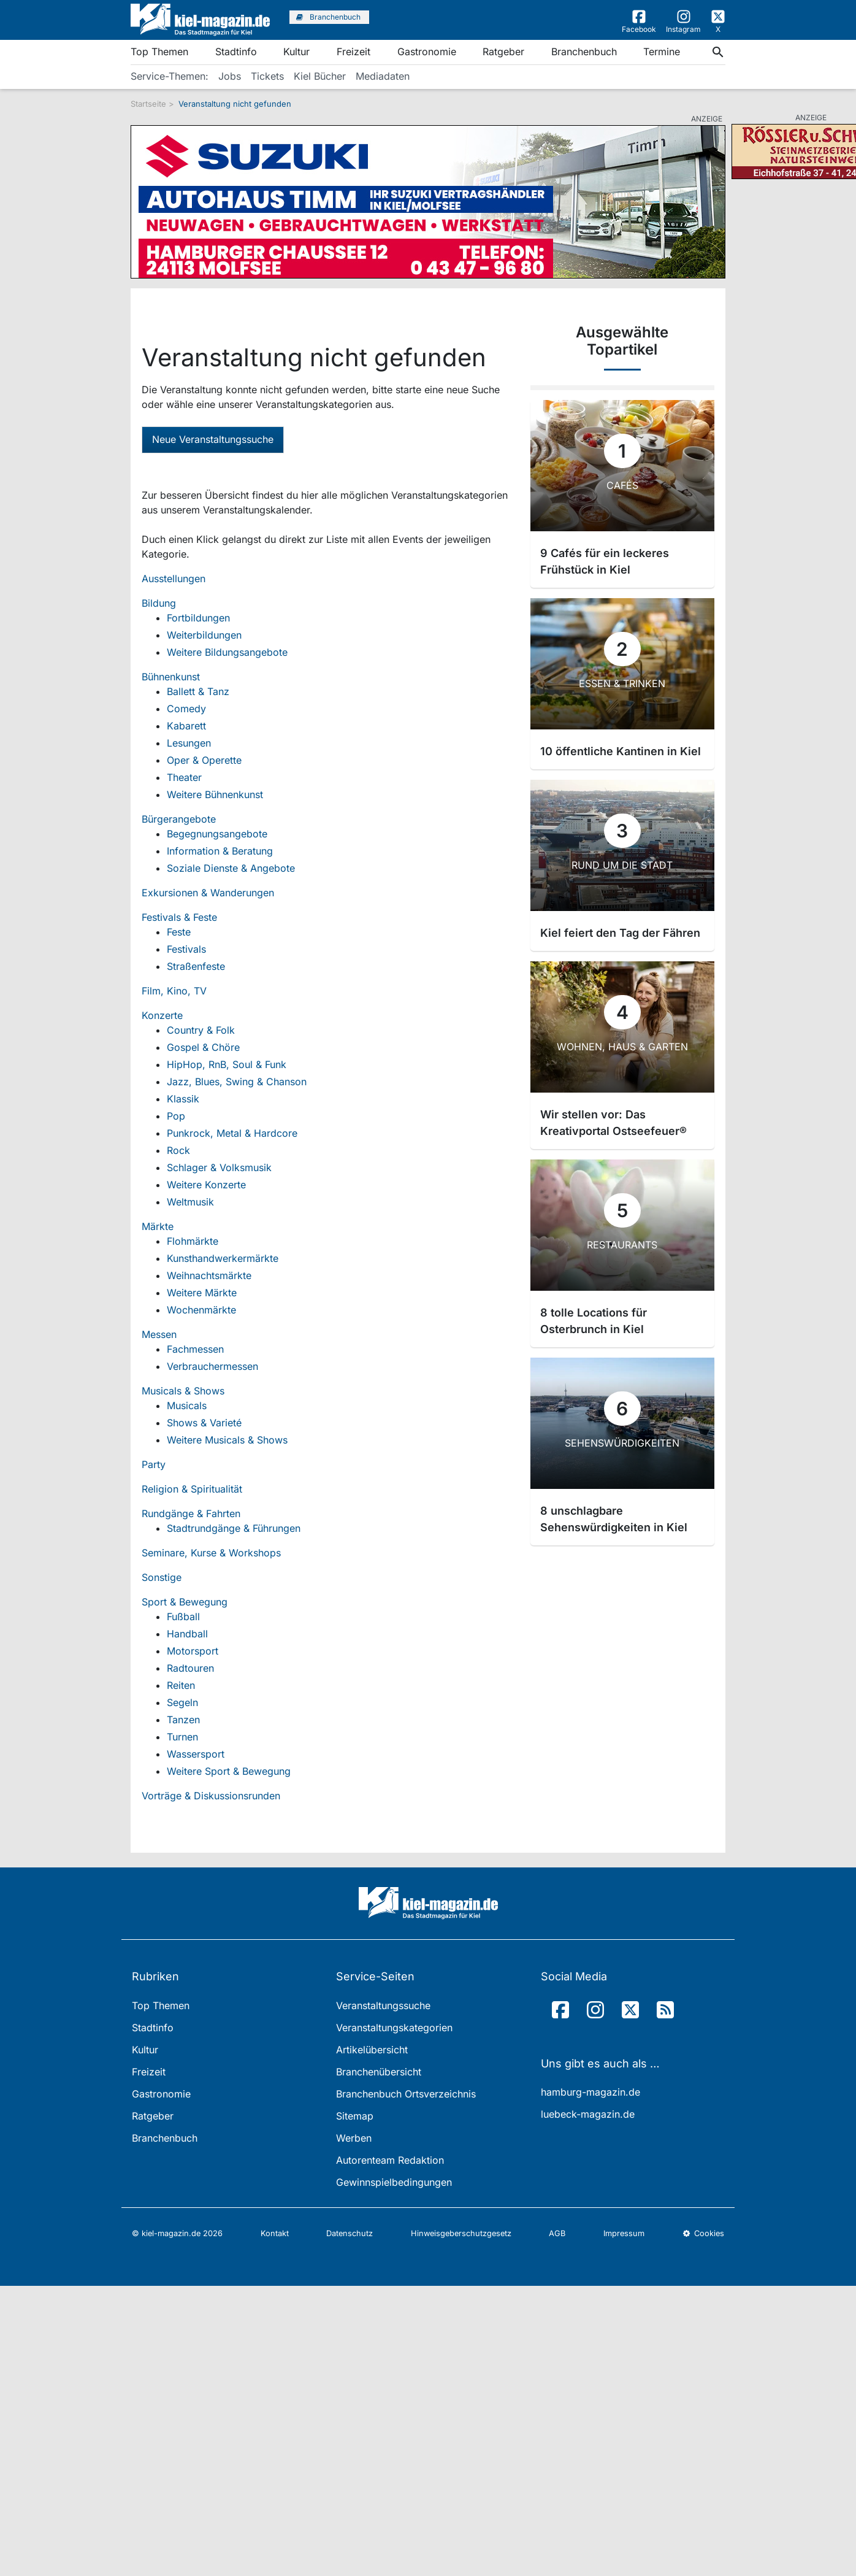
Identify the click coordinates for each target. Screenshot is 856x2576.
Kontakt (275, 2233)
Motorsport (192, 1651)
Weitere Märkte (202, 1292)
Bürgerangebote (179, 819)
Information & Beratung (220, 851)
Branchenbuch (584, 51)
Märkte (158, 1226)
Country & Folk (201, 1030)
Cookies (703, 2233)
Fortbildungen (198, 618)
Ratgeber (503, 51)
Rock (178, 1150)
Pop (176, 1116)
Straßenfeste (196, 966)
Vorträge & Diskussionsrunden (211, 1796)
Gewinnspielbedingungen (394, 2182)
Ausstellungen (173, 578)
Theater (184, 777)
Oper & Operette (204, 760)
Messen (159, 1334)
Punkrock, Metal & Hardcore (232, 1133)
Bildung (159, 603)
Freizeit (353, 51)
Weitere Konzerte (206, 1184)
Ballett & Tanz (198, 691)
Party (154, 1464)
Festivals (186, 949)
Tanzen (183, 1719)
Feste (179, 932)
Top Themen (159, 51)
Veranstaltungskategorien (394, 2027)
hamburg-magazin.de (590, 2092)
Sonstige (162, 1577)
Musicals (187, 1405)
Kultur (296, 51)
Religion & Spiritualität (192, 1489)
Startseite (148, 104)
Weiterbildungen (204, 635)
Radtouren (190, 1668)
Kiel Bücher (320, 76)
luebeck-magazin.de (588, 2114)
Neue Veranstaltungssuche (212, 439)
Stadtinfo (236, 51)
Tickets (267, 76)
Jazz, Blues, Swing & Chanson (237, 1081)
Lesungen (189, 743)
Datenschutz (349, 2233)
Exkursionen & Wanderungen (208, 892)
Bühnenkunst (171, 677)
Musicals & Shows (183, 1391)
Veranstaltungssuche (383, 2005)
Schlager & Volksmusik (219, 1167)
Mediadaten (383, 76)
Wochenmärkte (201, 1310)
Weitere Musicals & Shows (227, 1440)
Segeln (182, 1702)
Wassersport (195, 1754)
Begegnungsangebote (217, 834)
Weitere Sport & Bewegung (229, 1771)
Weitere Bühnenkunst (215, 794)
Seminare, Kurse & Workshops (211, 1553)
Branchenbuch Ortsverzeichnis (406, 2094)
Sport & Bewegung (184, 1602)
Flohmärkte (192, 1241)
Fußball (183, 1616)
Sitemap (354, 2116)
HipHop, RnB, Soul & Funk (226, 1064)
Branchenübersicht (378, 2072)
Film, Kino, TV (174, 991)
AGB (557, 2233)
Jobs (229, 76)
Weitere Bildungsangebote (227, 652)
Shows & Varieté (204, 1423)
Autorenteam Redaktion (390, 2160)
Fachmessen (195, 1349)
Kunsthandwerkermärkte (222, 1258)
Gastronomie (426, 51)
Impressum (623, 2233)
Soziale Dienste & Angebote (231, 868)
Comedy (186, 708)
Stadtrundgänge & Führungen (233, 1528)
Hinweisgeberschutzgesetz (461, 2233)
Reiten (181, 1685)
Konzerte (162, 1015)
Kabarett (186, 726)
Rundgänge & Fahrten (191, 1513)
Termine (661, 51)
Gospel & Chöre (203, 1047)
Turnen (182, 1737)
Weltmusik (190, 1202)
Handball (187, 1634)
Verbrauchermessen (212, 1366)
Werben (354, 2138)
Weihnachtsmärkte (209, 1275)
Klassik (183, 1099)
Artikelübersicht (372, 2049)
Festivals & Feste (179, 917)
